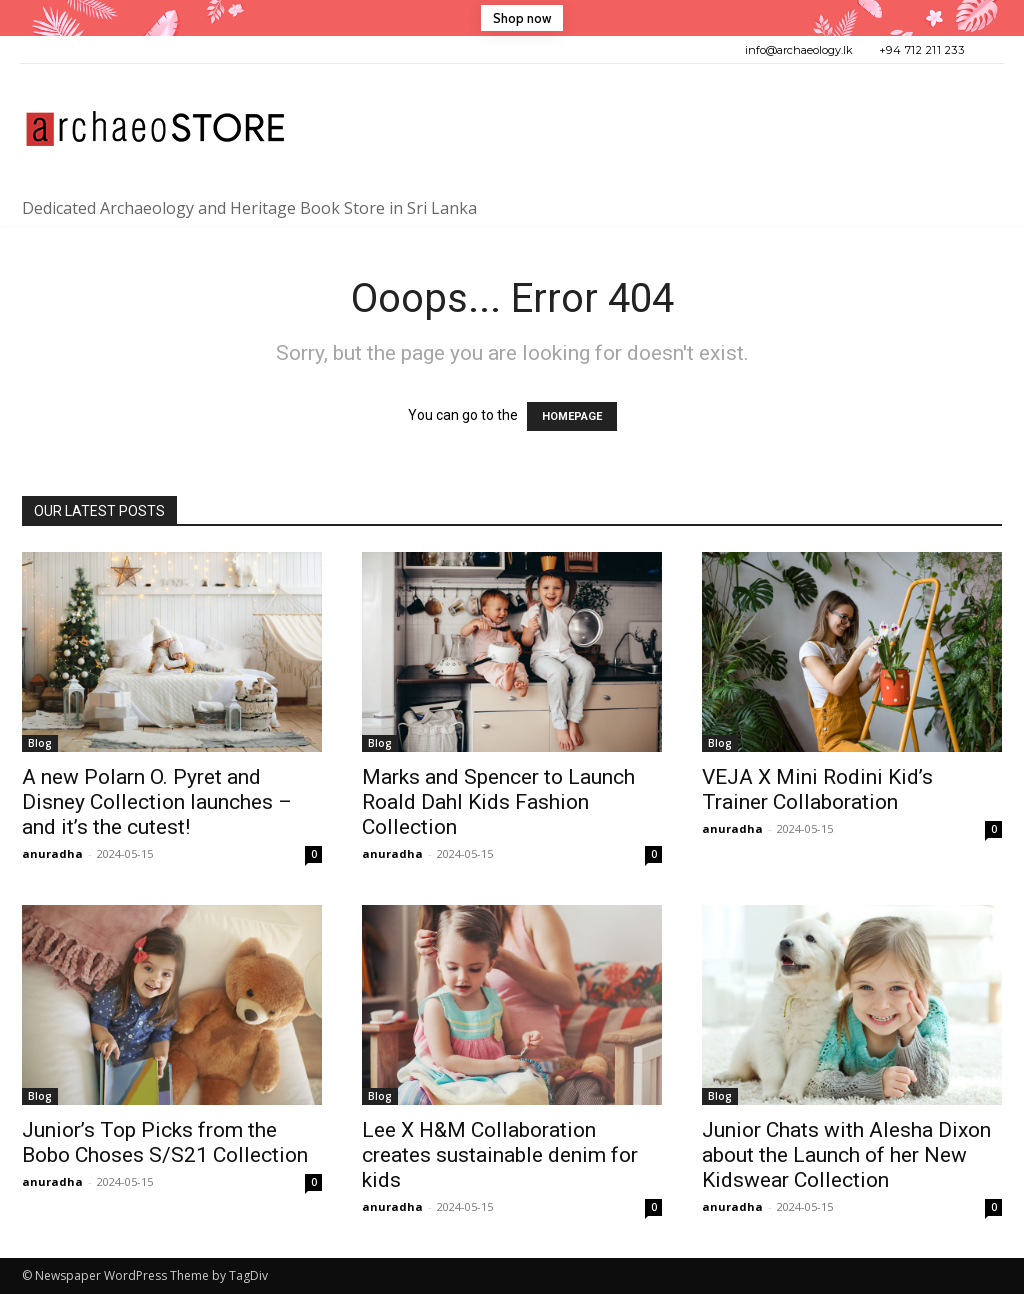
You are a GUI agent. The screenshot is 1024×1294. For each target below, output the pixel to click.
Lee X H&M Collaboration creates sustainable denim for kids (500, 1155)
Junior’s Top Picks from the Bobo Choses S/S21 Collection (165, 1142)
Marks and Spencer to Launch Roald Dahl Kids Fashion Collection (498, 802)
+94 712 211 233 (922, 50)
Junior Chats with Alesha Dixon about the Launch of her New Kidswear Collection (846, 1155)
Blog (40, 743)
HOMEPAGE (572, 416)
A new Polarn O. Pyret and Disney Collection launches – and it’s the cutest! (157, 802)
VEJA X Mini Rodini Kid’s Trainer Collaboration (817, 789)
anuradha (52, 853)
